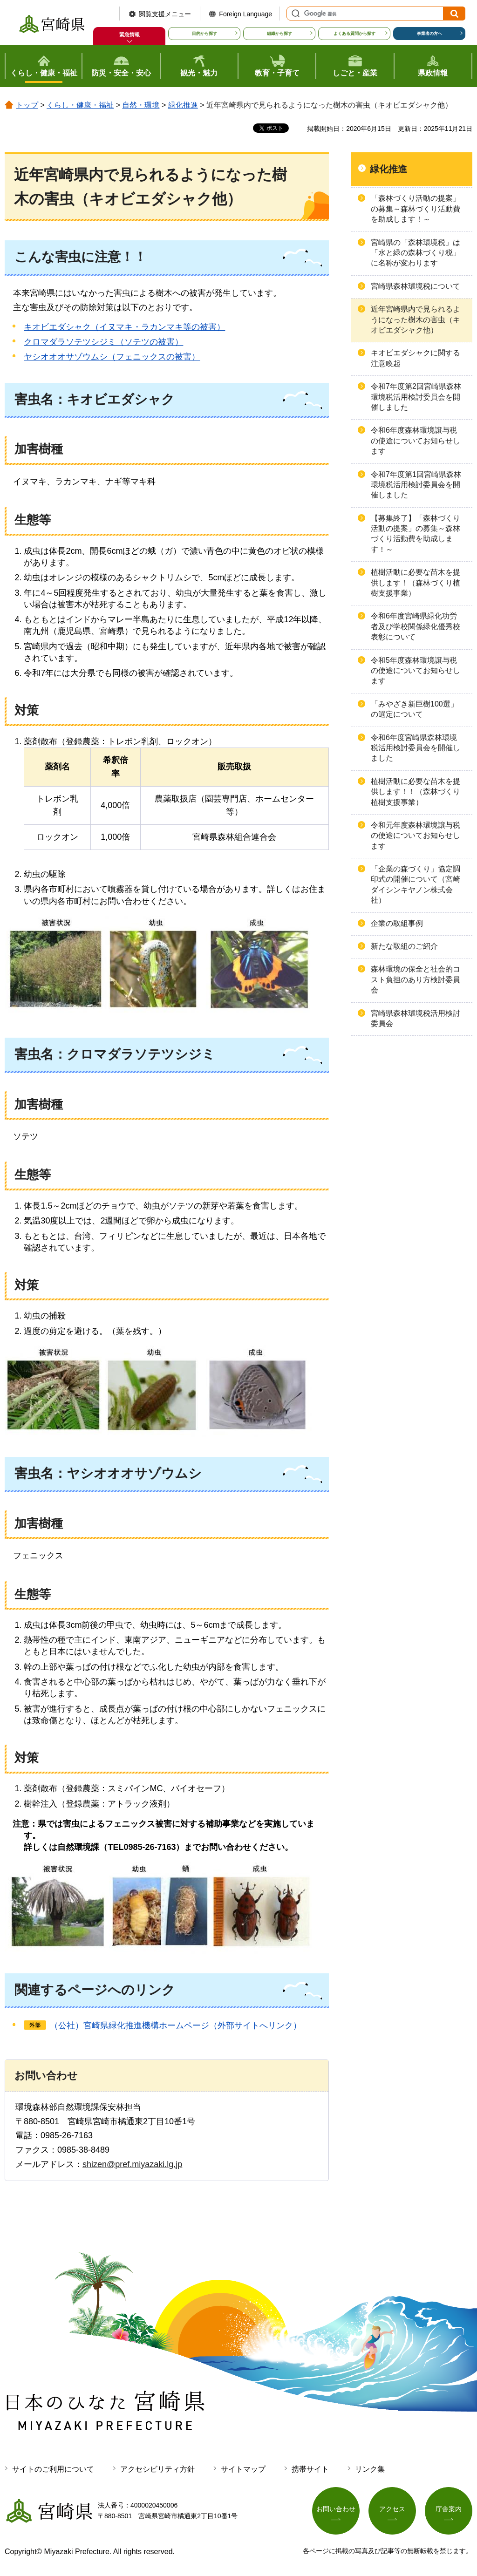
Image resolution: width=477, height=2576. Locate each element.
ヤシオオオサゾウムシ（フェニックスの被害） (112, 356)
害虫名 (34, 399)
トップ (27, 105)
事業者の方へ (429, 33)
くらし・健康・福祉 (80, 105)
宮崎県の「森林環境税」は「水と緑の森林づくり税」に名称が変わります (415, 252)
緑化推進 (183, 105)
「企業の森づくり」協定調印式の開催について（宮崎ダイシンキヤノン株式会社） (415, 884)
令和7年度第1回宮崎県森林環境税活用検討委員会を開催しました (416, 484)
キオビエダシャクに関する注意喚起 (415, 358)
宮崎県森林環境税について (415, 286)
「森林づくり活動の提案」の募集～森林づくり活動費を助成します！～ (415, 208)
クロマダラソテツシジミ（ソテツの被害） (103, 342)
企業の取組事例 (397, 923)
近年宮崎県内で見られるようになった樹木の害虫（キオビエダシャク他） (415, 319)
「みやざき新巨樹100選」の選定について (414, 709)
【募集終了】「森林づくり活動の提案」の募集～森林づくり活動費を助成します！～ (415, 533)
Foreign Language (245, 14)
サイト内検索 (294, 13)
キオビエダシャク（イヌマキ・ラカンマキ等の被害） (124, 327)
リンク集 (370, 2469)
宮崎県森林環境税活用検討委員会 (415, 1018)
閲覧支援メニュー (165, 14)
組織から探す (279, 33)
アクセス (392, 2509)
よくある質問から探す (354, 33)
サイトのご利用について (53, 2469)
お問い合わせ (335, 2509)
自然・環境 (140, 105)
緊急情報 (129, 34)
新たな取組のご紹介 (404, 946)
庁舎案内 (449, 2509)
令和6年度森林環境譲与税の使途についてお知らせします (415, 440)
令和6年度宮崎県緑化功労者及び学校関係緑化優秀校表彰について (415, 626)
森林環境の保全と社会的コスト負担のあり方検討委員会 (415, 979)
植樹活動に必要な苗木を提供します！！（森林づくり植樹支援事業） (415, 791)
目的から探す (204, 33)
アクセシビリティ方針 (157, 2469)
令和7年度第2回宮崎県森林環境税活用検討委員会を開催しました (416, 396)
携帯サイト (310, 2469)
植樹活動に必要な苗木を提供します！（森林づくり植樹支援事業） (415, 582)
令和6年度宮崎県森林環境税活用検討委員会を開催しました (415, 748)
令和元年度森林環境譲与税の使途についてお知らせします (415, 835)
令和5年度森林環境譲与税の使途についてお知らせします (415, 670)
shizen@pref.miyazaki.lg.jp (132, 2164)
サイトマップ (243, 2469)
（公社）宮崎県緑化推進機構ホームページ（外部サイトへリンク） (175, 2025)
